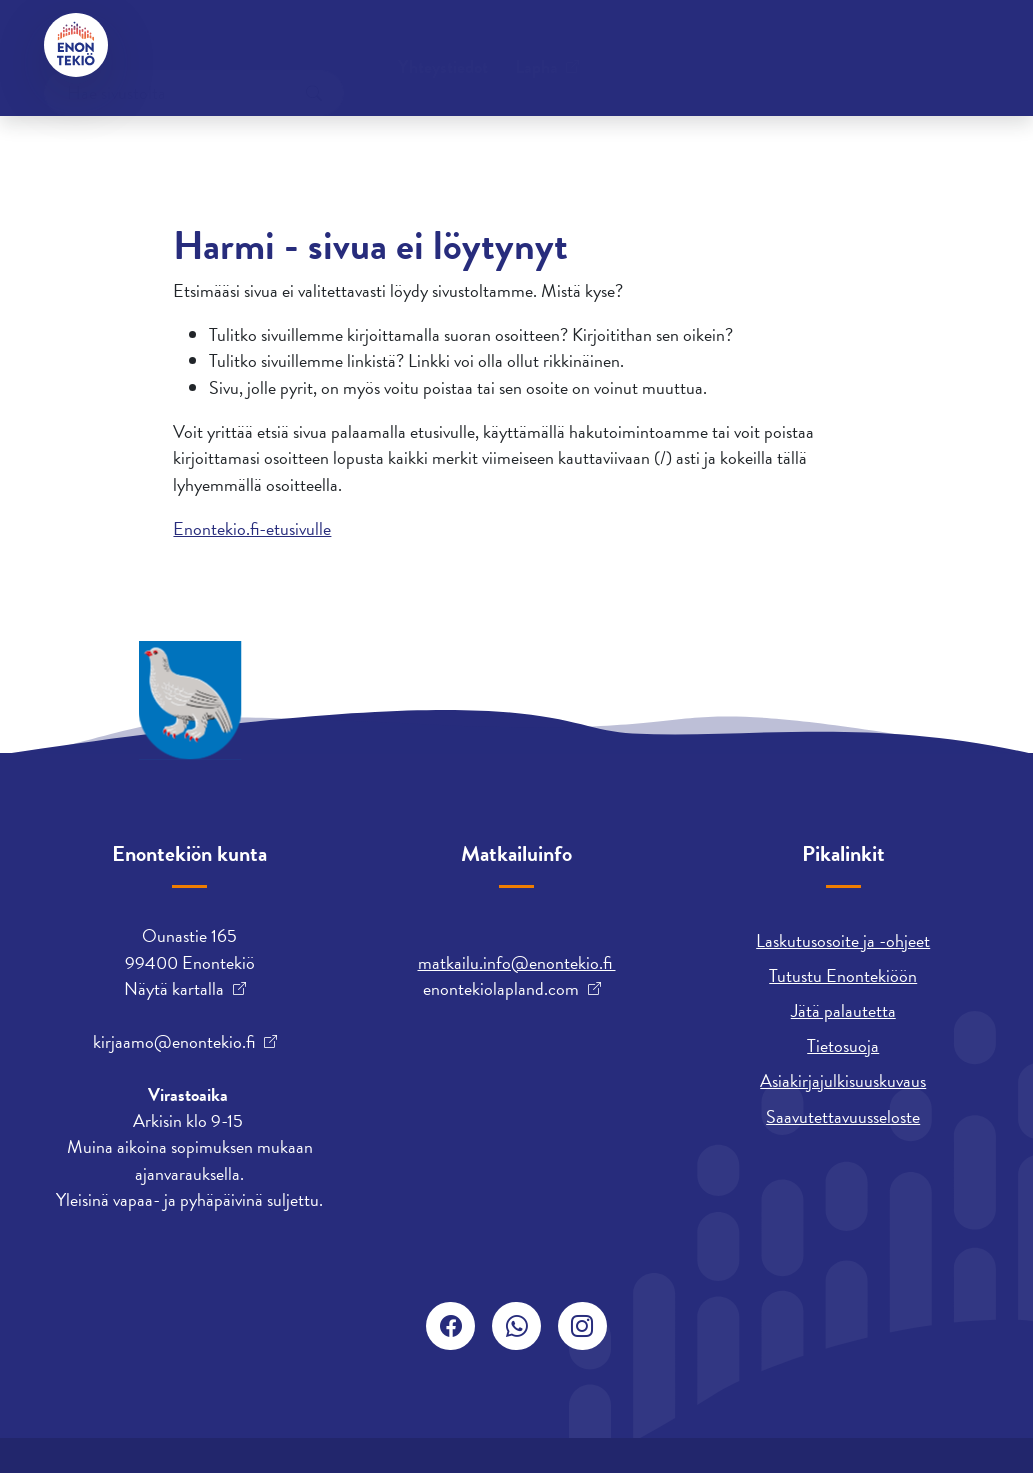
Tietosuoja (843, 1045)
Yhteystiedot (195, 44)
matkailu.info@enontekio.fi (517, 962)
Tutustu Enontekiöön (843, 975)
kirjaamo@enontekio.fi (174, 1042)
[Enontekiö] (76, 45)
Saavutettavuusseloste (843, 1116)
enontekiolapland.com (501, 989)
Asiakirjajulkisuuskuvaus (843, 1080)
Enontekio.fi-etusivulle (252, 528)
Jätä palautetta (843, 1010)
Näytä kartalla (174, 989)
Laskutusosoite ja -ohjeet (843, 940)
